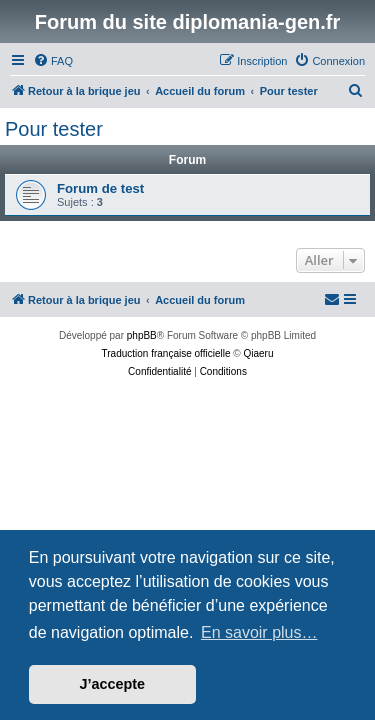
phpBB (142, 335)
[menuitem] (53, 61)
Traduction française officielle (166, 353)
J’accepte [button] (113, 684)
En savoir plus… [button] (259, 632)
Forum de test (100, 188)
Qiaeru (258, 353)
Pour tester (54, 129)
